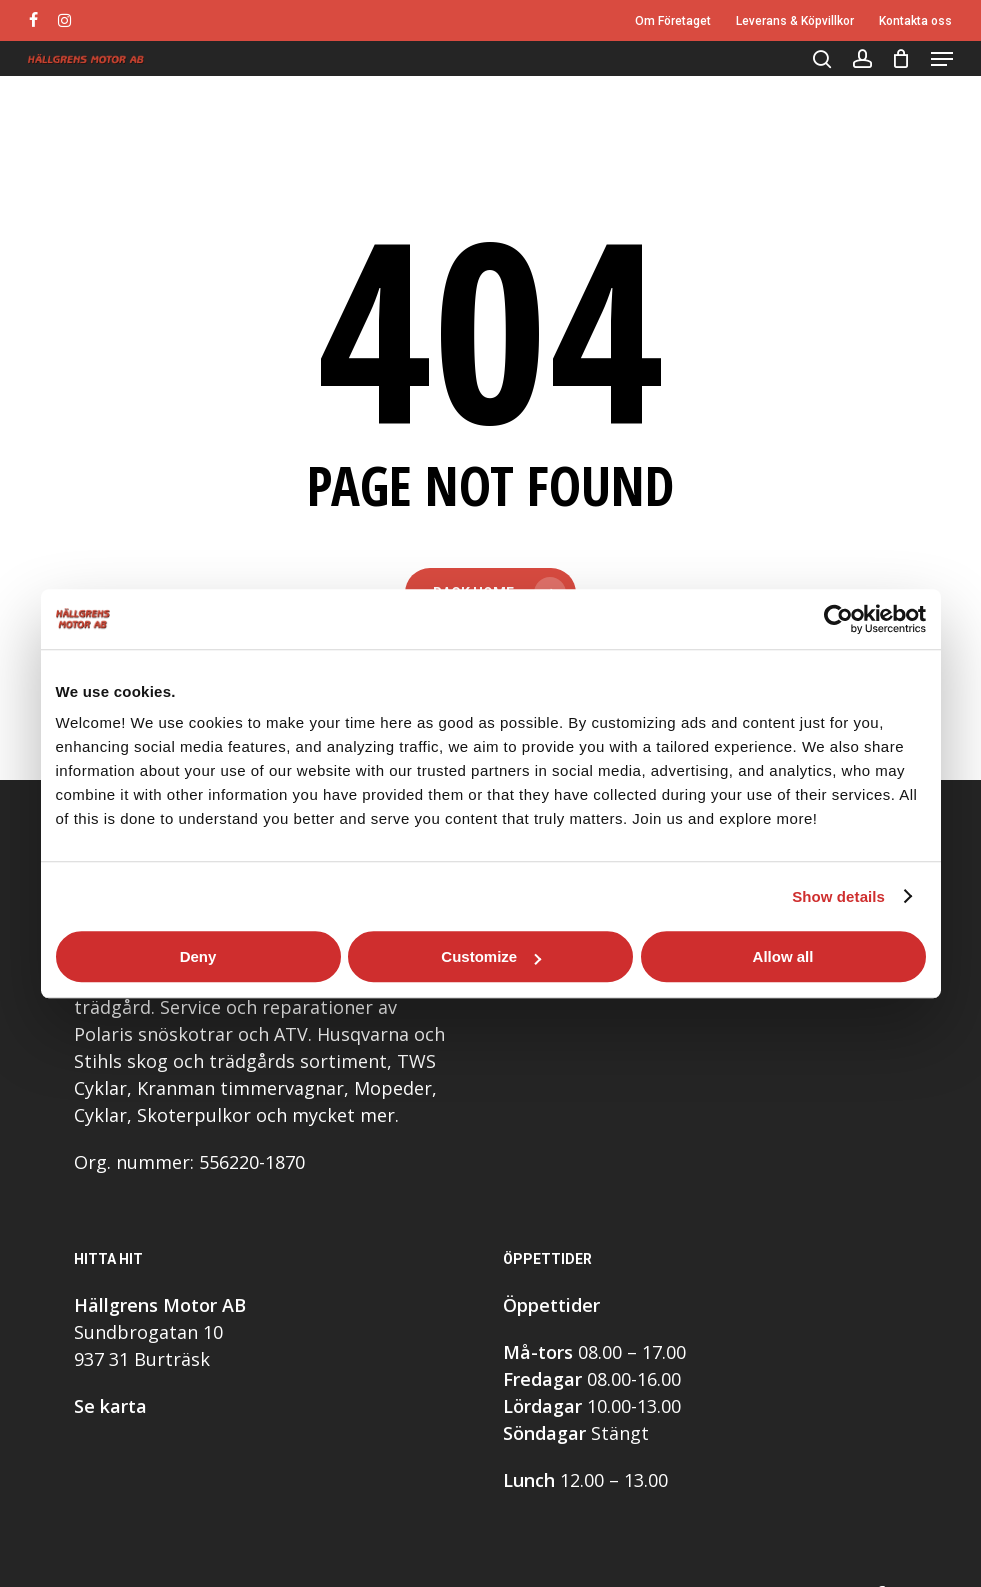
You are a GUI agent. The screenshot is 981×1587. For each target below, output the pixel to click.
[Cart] (901, 59)
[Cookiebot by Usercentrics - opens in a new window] (838, 619)
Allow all (783, 956)
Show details (838, 896)
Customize (491, 956)
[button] (942, 59)
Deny (198, 956)
